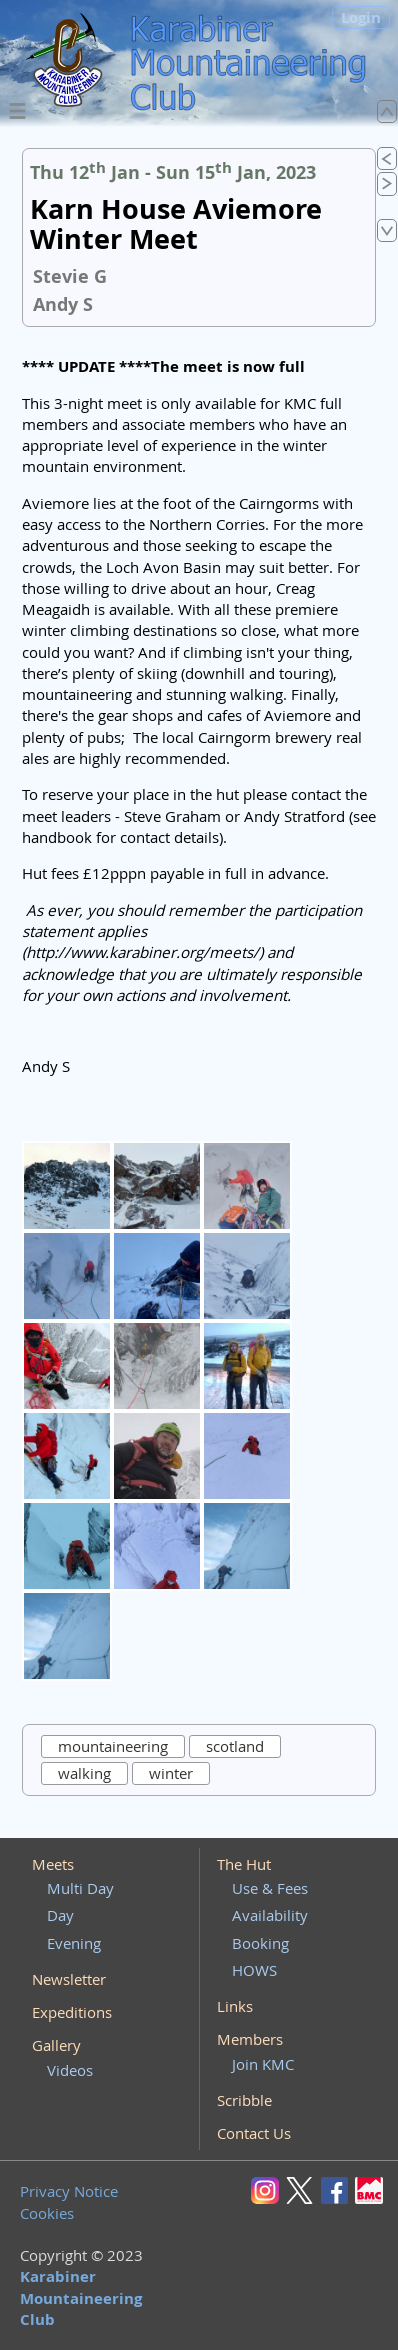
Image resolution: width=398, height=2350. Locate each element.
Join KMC (263, 2064)
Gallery (56, 2045)
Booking (260, 1943)
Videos (70, 2070)
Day (60, 1915)
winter (171, 1773)
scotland (235, 1746)
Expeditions (72, 2012)
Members (250, 2039)
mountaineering (113, 1746)
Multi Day (80, 1888)
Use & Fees (270, 1888)
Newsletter (69, 1979)
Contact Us (254, 2133)
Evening (74, 1943)
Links (235, 2006)
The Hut (244, 1864)
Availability (270, 1915)
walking (84, 1773)
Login (361, 17)
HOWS (254, 1970)
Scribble (244, 2100)
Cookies (47, 2213)
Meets (53, 1864)
